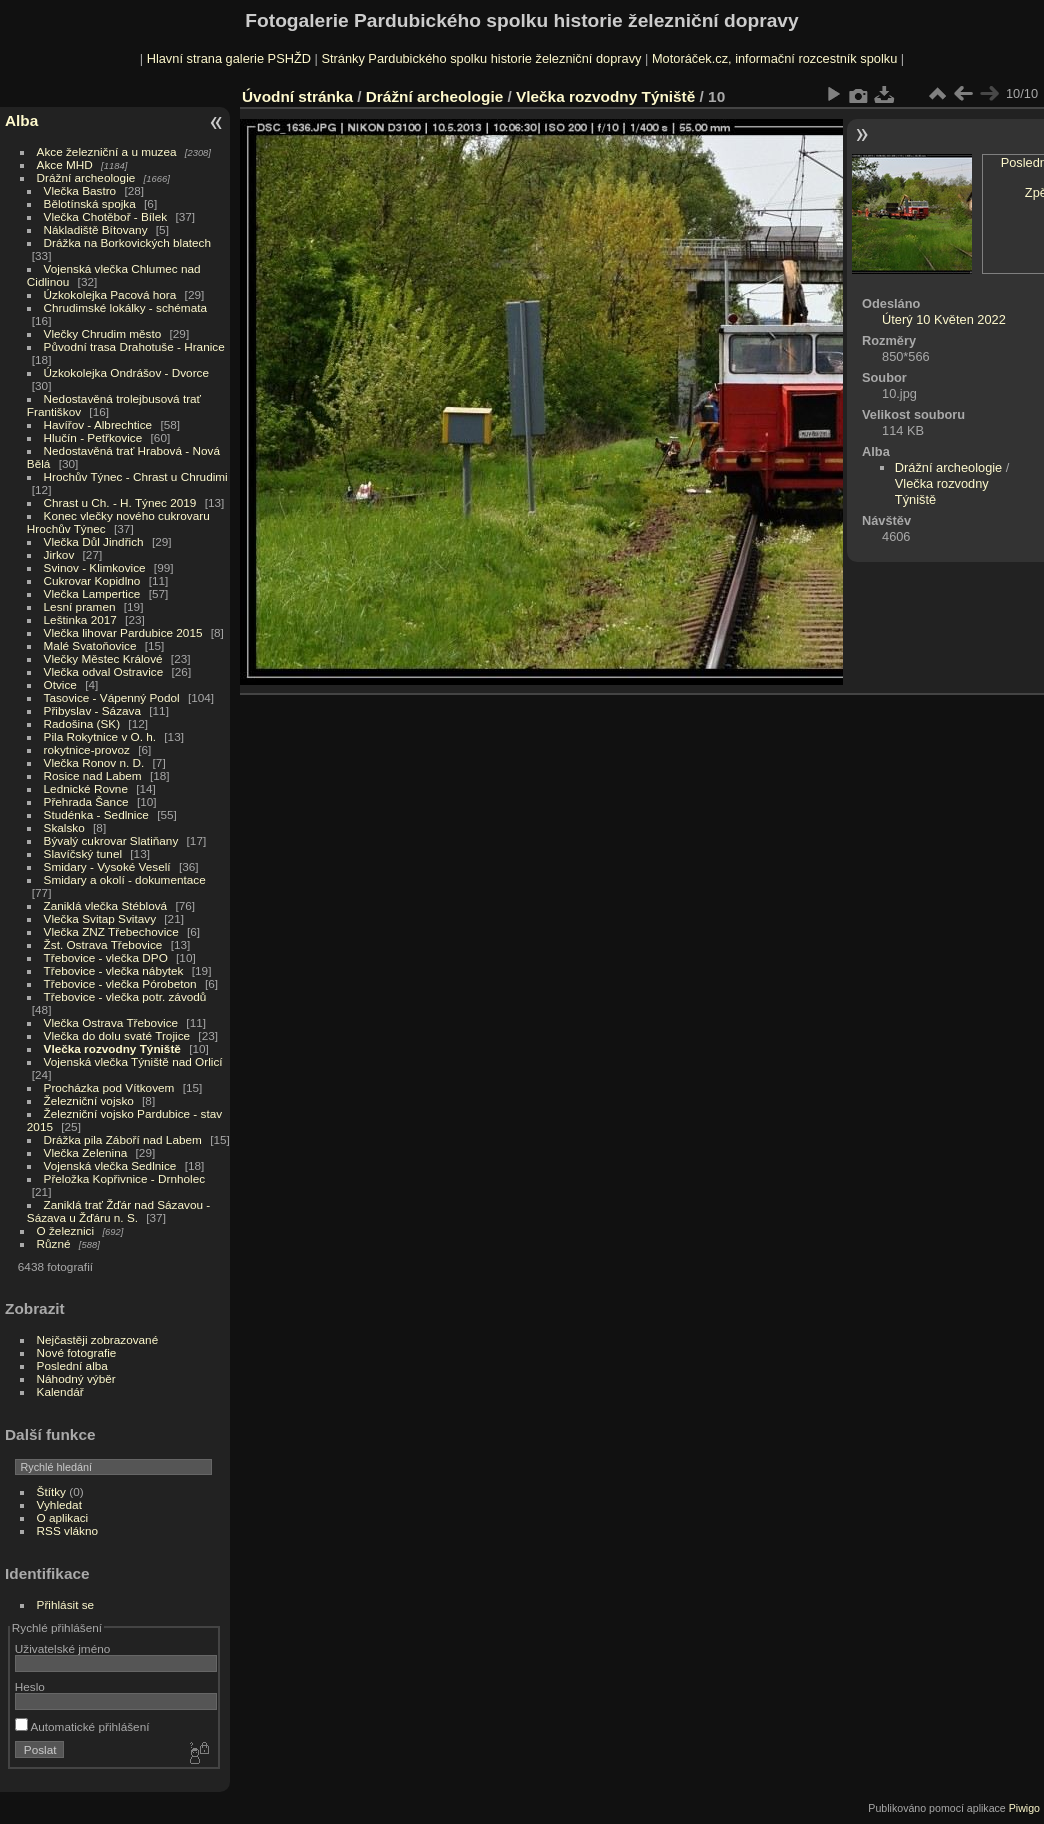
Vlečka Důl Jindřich (94, 541)
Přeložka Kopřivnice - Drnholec (125, 1178)
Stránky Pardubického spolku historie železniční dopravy (481, 58)
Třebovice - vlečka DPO (106, 957)
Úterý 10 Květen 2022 (944, 319)
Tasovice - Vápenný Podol (112, 697)
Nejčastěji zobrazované (98, 1339)
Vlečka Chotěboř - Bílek (106, 216)
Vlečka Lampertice (92, 593)
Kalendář (60, 1391)
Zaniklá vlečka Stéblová (106, 905)
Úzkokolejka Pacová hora (110, 294)
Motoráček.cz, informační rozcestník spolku (774, 58)
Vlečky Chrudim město (103, 333)
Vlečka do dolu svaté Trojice (117, 1035)
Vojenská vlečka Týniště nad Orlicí (133, 1061)
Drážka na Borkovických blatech (127, 242)
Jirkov (59, 554)
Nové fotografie (77, 1352)
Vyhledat (59, 1504)
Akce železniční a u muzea (107, 151)
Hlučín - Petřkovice (93, 437)
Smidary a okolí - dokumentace (125, 879)
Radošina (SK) (82, 723)
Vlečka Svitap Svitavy (100, 918)
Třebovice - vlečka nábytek (114, 970)
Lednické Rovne (86, 788)
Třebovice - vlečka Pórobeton (120, 983)
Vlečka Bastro (80, 190)
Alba (21, 120)
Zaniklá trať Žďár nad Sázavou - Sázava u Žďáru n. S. (118, 1211)
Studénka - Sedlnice (96, 814)
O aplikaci (63, 1517)
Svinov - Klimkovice (95, 567)
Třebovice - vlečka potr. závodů (125, 996)
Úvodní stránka (297, 96)
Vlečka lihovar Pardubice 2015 (123, 632)
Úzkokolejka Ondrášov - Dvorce (126, 372)
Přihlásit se (66, 1604)
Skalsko (64, 827)
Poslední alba (72, 1365)
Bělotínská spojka (90, 203)
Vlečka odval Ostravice (104, 671)
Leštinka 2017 (80, 619)
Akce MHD (65, 164)
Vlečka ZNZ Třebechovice (111, 931)
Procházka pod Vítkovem (109, 1087)
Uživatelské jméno (62, 1648)
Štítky (51, 1491)
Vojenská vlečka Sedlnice (110, 1165)
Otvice (60, 684)
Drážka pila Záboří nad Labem (123, 1139)
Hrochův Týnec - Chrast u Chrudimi (136, 476)
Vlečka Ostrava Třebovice (111, 1022)
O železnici (66, 1230)
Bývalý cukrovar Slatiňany (111, 840)
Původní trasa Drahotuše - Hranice (134, 346)
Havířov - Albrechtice (98, 424)
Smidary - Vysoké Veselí (107, 866)
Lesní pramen (80, 606)
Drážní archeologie (86, 177)
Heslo (30, 1686)
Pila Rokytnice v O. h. (100, 736)
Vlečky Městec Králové (103, 658)
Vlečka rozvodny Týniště (112, 1048)
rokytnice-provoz (87, 749)
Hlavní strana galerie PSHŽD (229, 58)
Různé (54, 1243)
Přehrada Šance (86, 801)
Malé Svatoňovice (90, 645)
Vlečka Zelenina (86, 1152)
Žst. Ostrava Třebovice (103, 944)
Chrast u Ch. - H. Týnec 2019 (120, 502)
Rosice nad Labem (93, 775)
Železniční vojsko (91, 1100)
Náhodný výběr (76, 1378)
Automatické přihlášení (82, 1726)
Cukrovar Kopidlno (92, 580)
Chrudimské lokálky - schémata (125, 307)
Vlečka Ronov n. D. (94, 762)
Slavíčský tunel (83, 853)
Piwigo (1024, 1808)
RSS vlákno (67, 1530)
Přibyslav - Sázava (92, 710)
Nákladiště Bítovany (96, 229)
